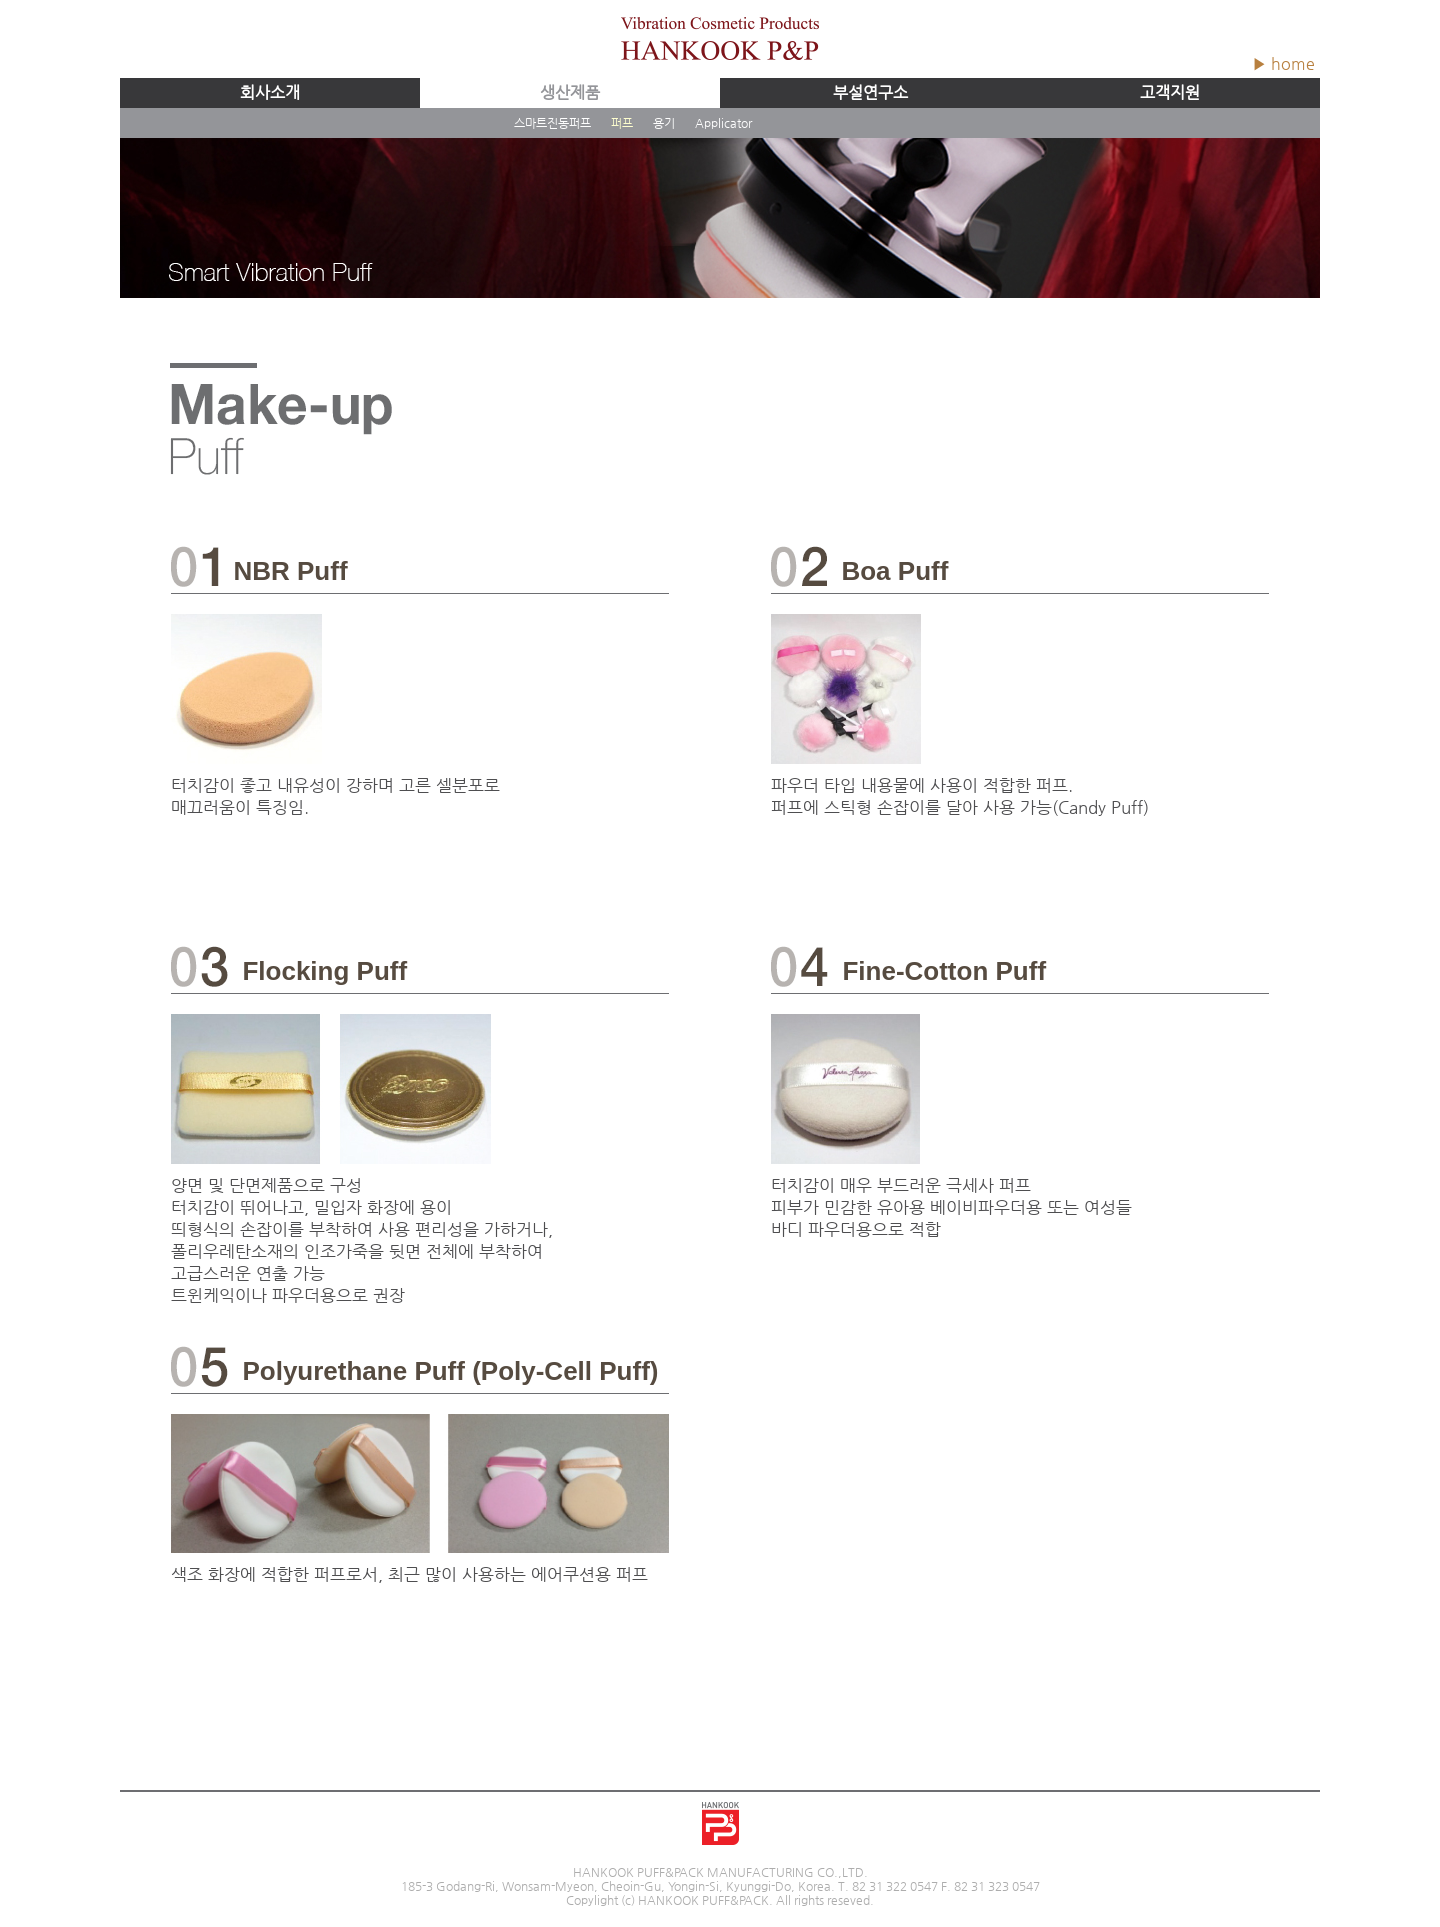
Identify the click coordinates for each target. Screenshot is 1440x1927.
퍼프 (622, 123)
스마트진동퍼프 (552, 123)
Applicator (723, 123)
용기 (664, 123)
